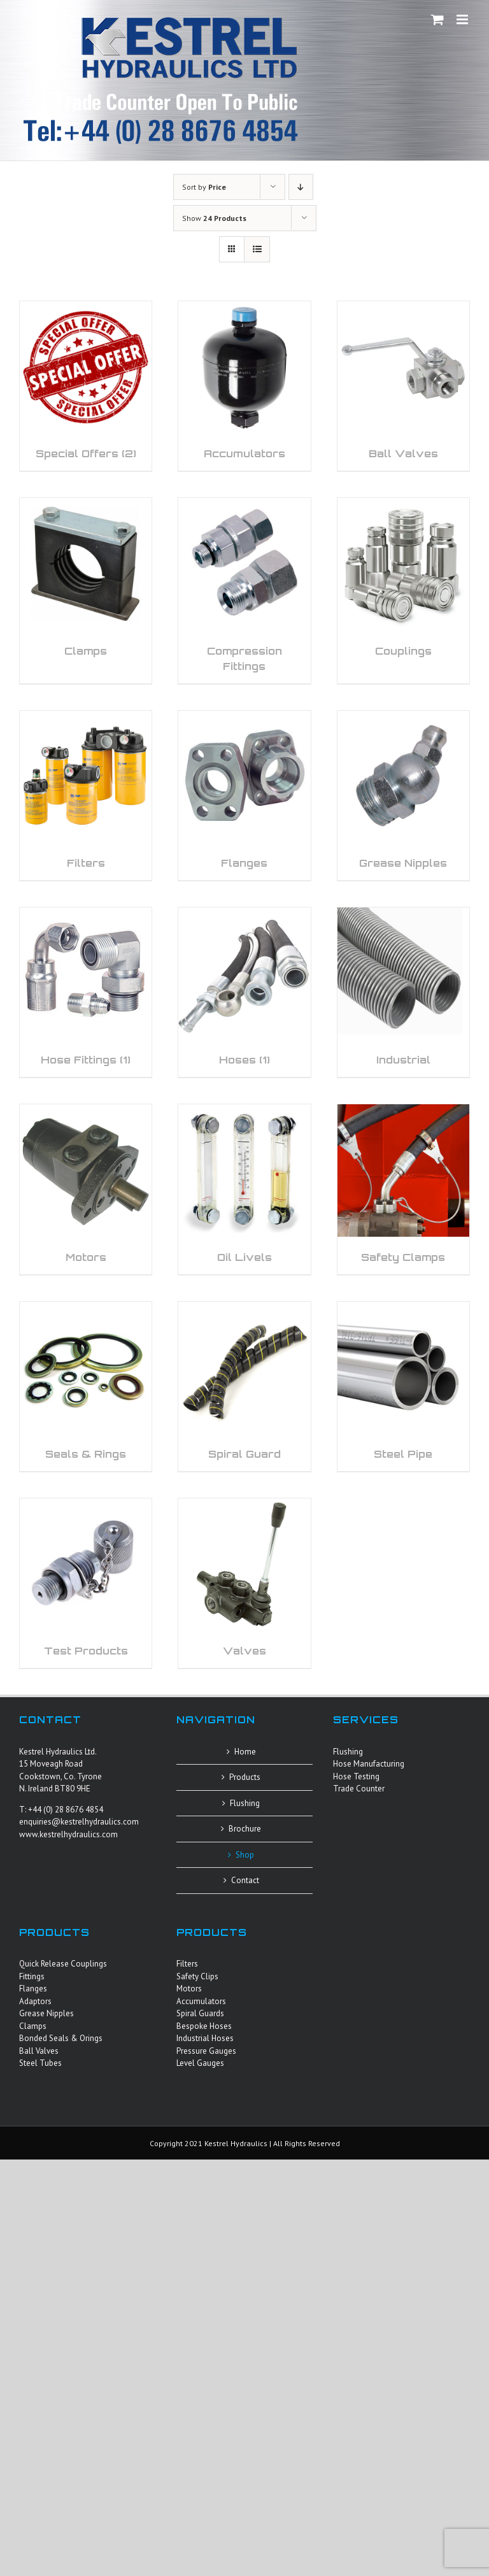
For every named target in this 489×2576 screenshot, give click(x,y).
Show (214, 218)
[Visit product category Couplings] (403, 582)
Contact (245, 1880)
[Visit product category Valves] (244, 1583)
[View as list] (256, 249)
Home (245, 1751)
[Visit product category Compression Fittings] (244, 590)
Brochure (245, 1828)
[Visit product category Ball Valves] (403, 386)
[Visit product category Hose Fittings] (86, 992)
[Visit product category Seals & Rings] (86, 1386)
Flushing (245, 1803)
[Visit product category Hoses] (244, 992)
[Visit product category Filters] (86, 795)
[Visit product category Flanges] (244, 795)
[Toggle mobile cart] (437, 19)
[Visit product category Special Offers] (86, 386)
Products (244, 1777)
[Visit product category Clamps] (86, 582)
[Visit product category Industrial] (403, 992)
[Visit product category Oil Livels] (244, 1189)
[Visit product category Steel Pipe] (403, 1386)
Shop (245, 1854)
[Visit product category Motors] (86, 1189)
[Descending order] (300, 187)
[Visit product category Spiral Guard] (244, 1386)
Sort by (204, 187)
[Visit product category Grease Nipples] (403, 795)
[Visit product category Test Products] (86, 1583)
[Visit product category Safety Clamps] (403, 1189)
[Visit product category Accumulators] (244, 386)
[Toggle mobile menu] (463, 19)
